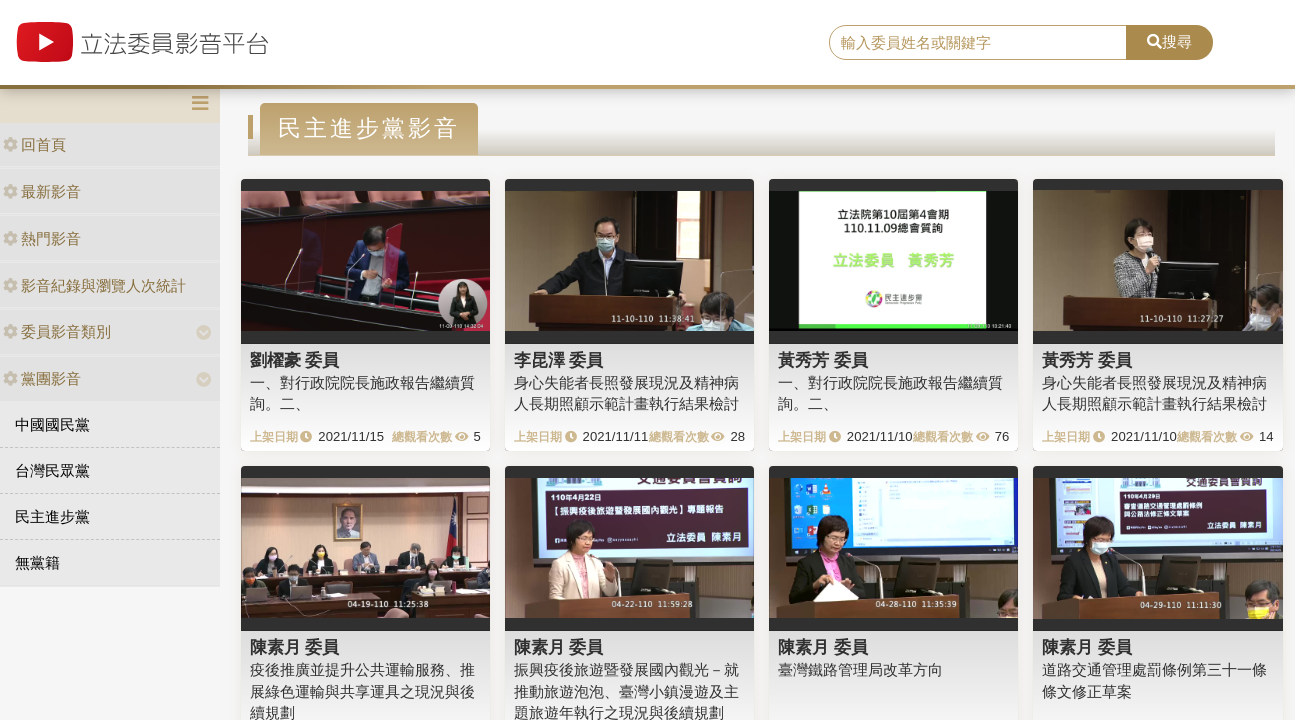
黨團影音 (42, 378)
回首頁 (34, 144)
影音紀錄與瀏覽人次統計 (94, 285)
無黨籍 (37, 562)
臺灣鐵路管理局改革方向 (860, 669)
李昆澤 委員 (559, 360)
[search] (978, 43)
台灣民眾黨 (52, 470)
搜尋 (1169, 41)
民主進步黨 (52, 516)
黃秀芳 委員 (823, 360)
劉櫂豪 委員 (295, 360)
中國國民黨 (52, 424)
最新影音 (42, 191)
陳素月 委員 (295, 647)
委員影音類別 (57, 331)
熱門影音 (42, 238)
